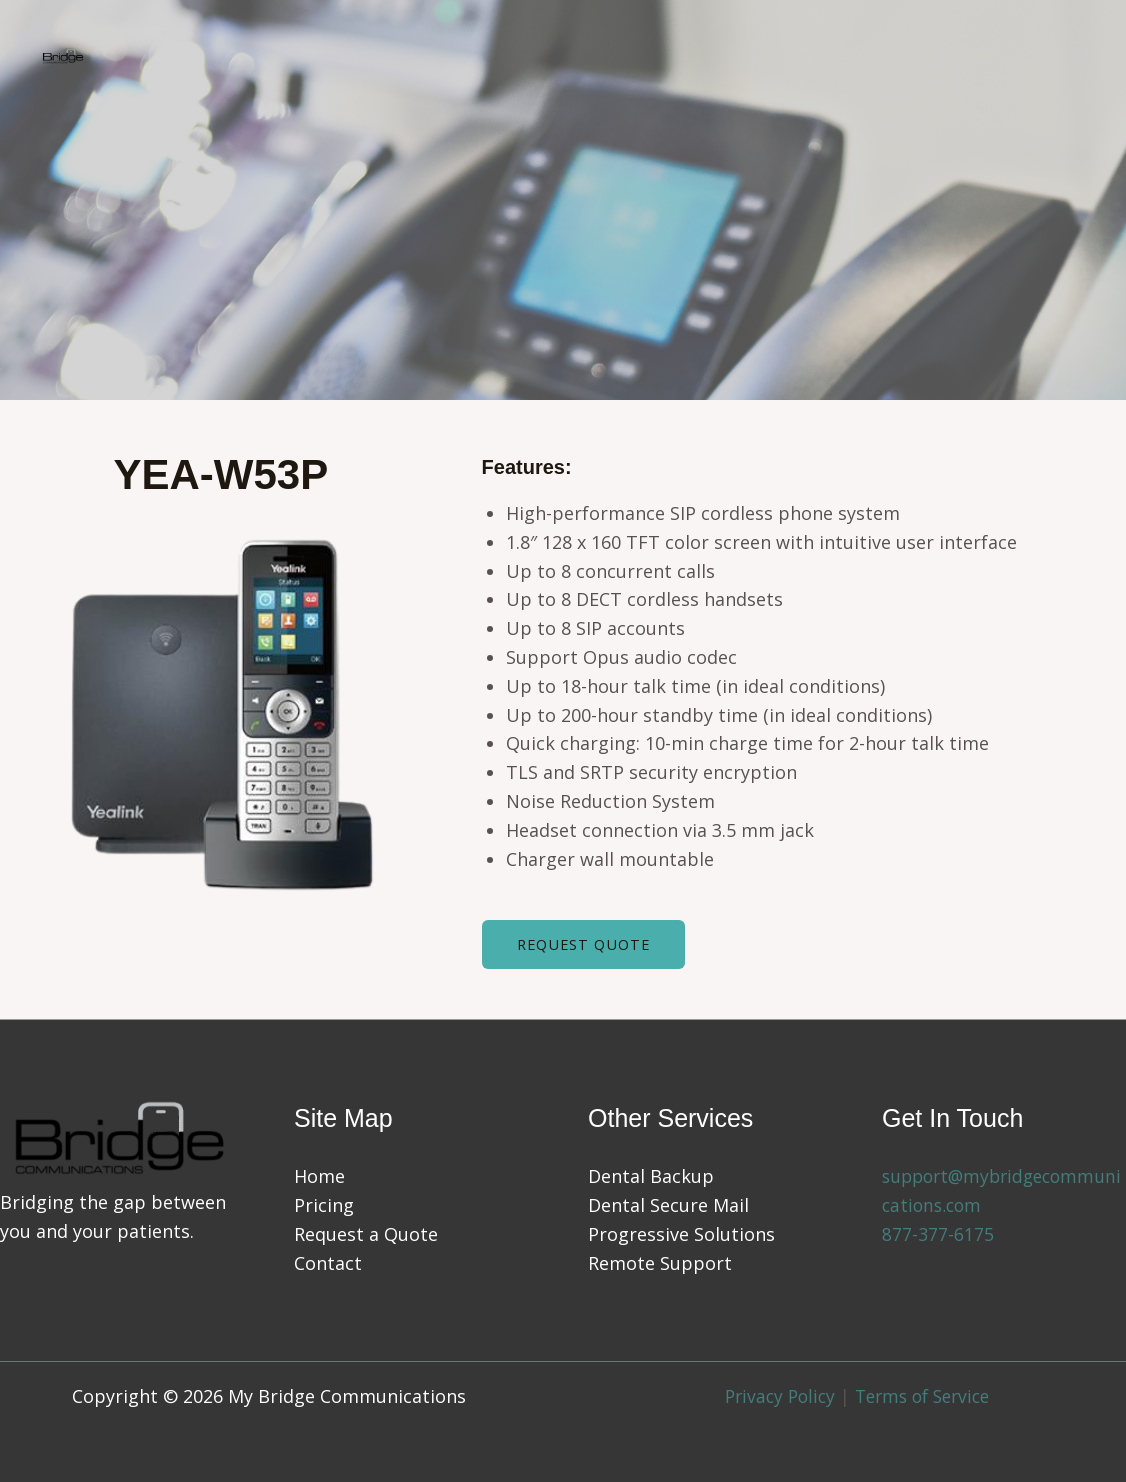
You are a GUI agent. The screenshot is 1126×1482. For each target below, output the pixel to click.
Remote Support (660, 1263)
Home (319, 1177)
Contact (328, 1263)
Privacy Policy (775, 1396)
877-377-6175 (938, 1234)
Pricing (324, 1206)
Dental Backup (651, 1177)
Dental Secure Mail (668, 1206)
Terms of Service (925, 1396)
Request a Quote (366, 1234)
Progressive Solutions (681, 1234)
